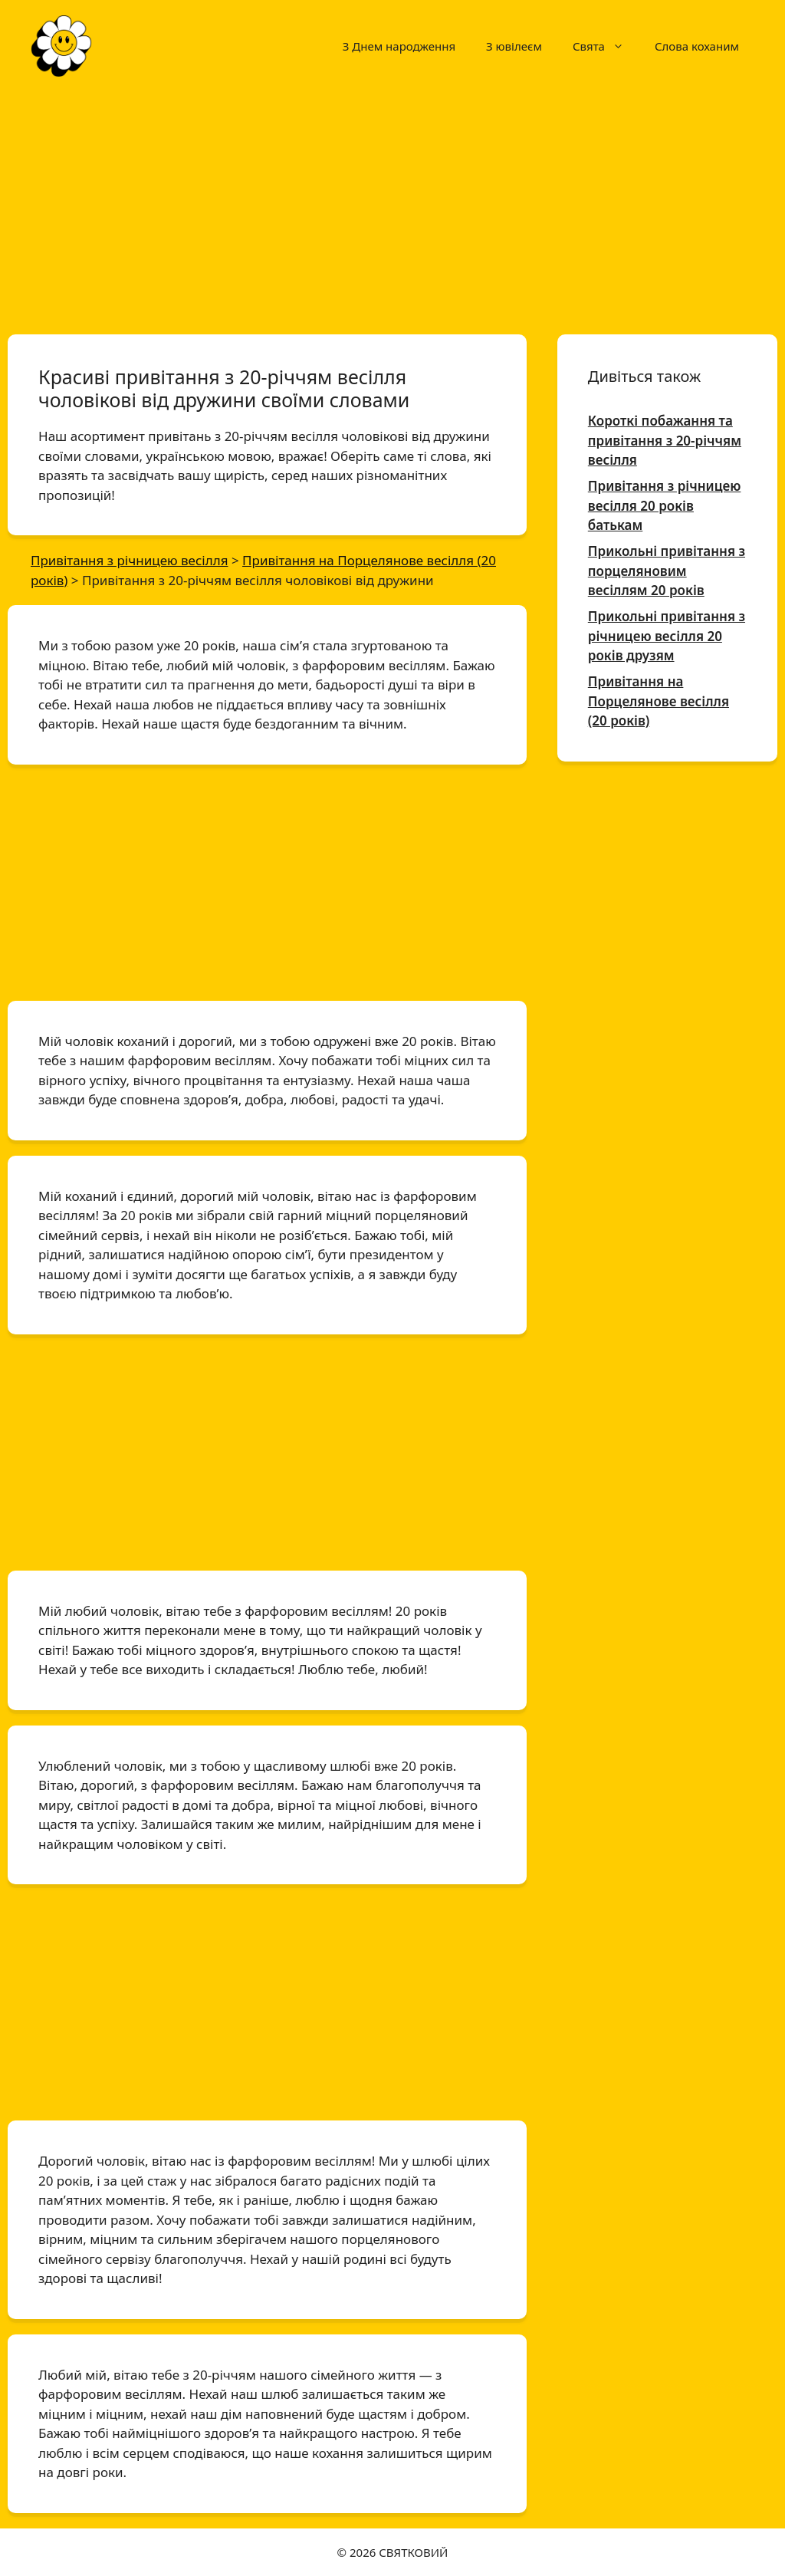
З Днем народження (399, 46)
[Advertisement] (392, 205)
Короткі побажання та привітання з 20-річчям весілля (664, 440)
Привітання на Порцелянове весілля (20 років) (658, 701)
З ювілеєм (514, 46)
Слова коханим (697, 46)
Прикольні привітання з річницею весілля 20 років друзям (666, 635)
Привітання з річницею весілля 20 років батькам (664, 505)
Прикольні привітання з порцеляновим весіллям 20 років (666, 570)
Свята (606, 46)
